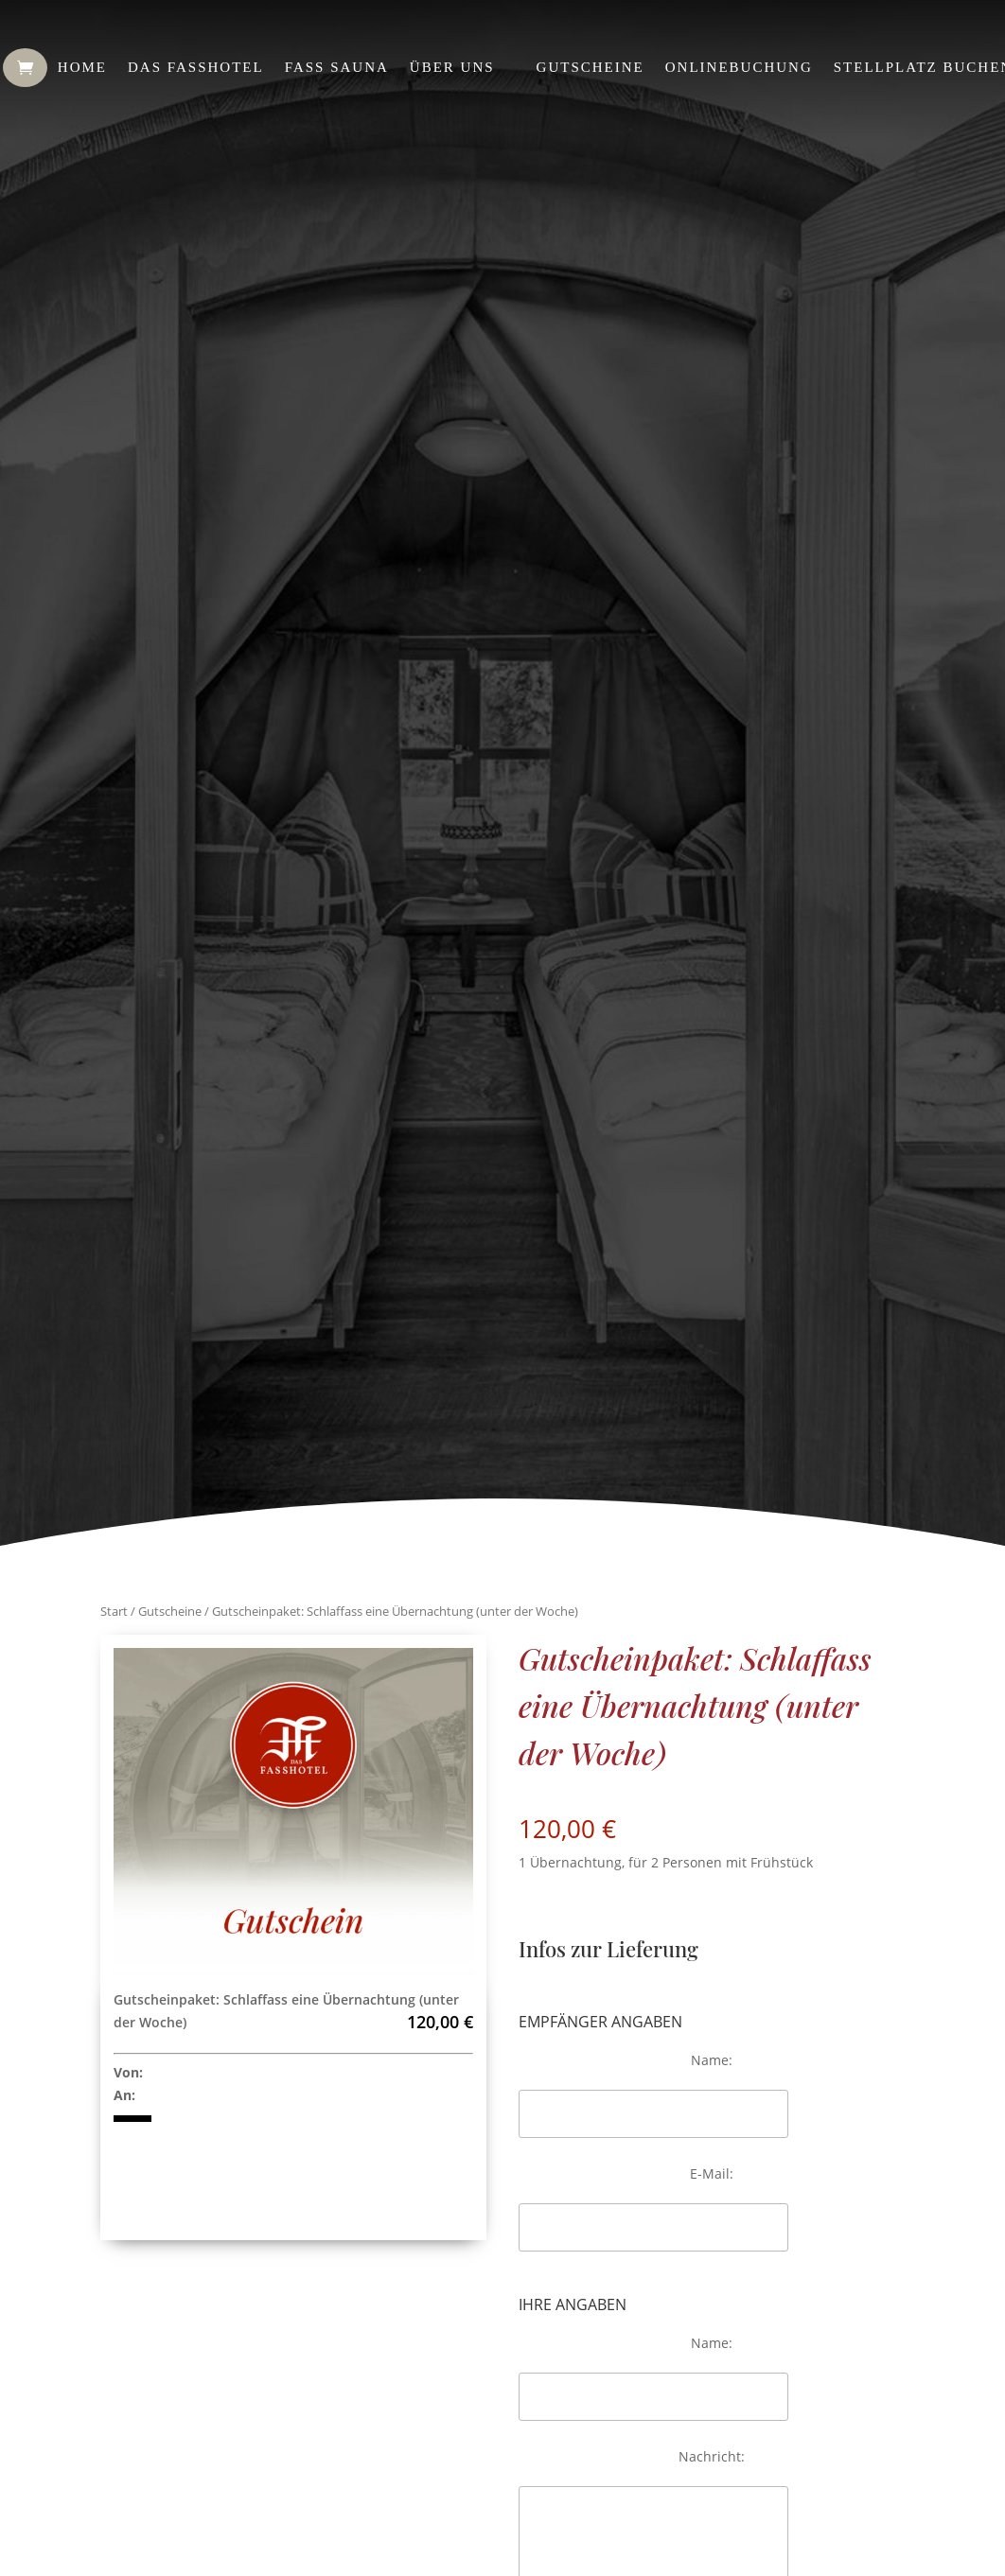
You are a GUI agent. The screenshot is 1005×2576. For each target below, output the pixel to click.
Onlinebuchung (739, 67)
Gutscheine (590, 67)
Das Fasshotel (196, 67)
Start (114, 1611)
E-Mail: (711, 2173)
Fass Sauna (337, 67)
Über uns (452, 67)
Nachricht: (712, 2456)
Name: (711, 2060)
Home (82, 67)
